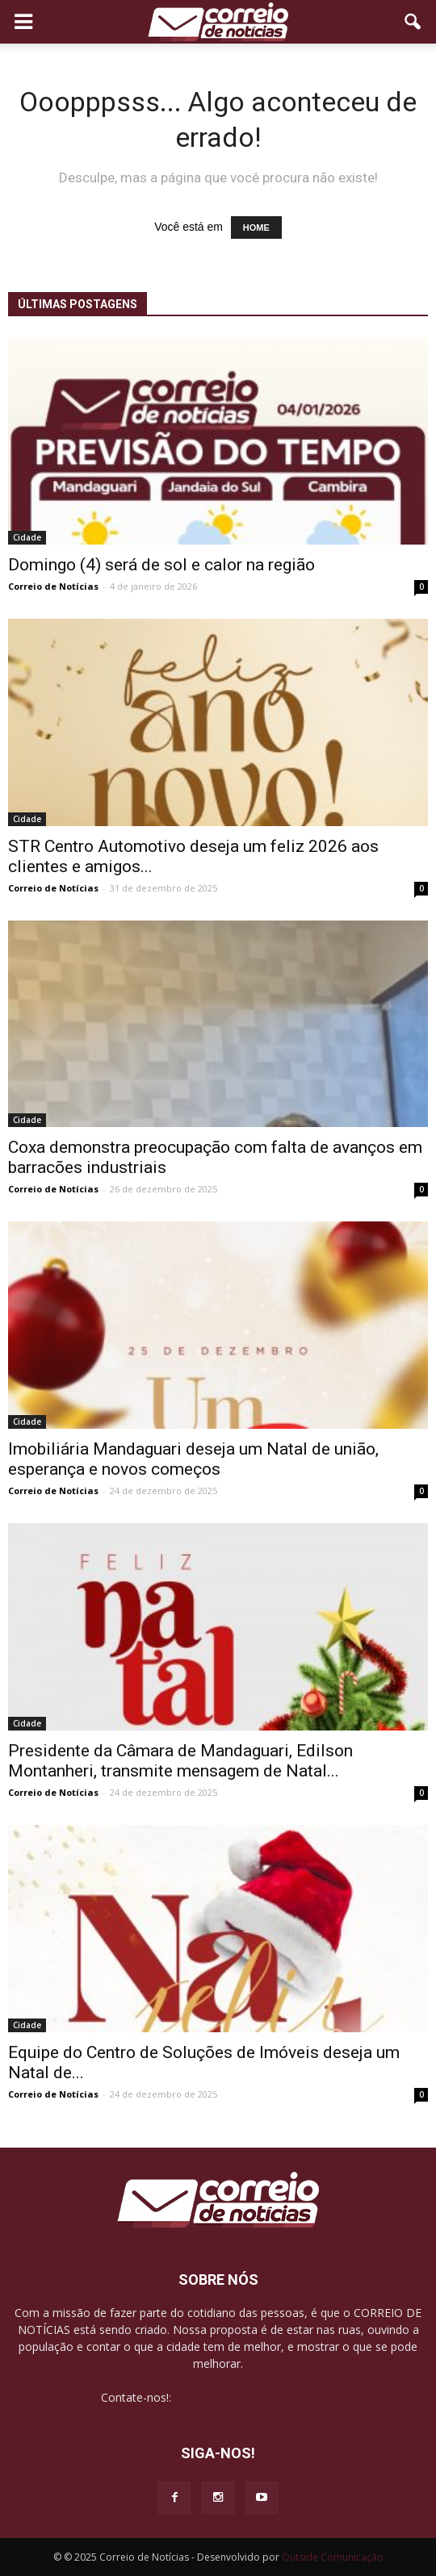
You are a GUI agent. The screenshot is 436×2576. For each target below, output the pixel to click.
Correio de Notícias (53, 586)
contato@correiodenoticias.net (255, 2397)
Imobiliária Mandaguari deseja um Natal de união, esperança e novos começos (193, 1459)
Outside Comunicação (333, 2557)
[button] (413, 22)
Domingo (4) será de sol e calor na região (161, 564)
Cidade (27, 537)
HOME (256, 227)
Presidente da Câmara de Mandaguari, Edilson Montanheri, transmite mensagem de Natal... (180, 1761)
